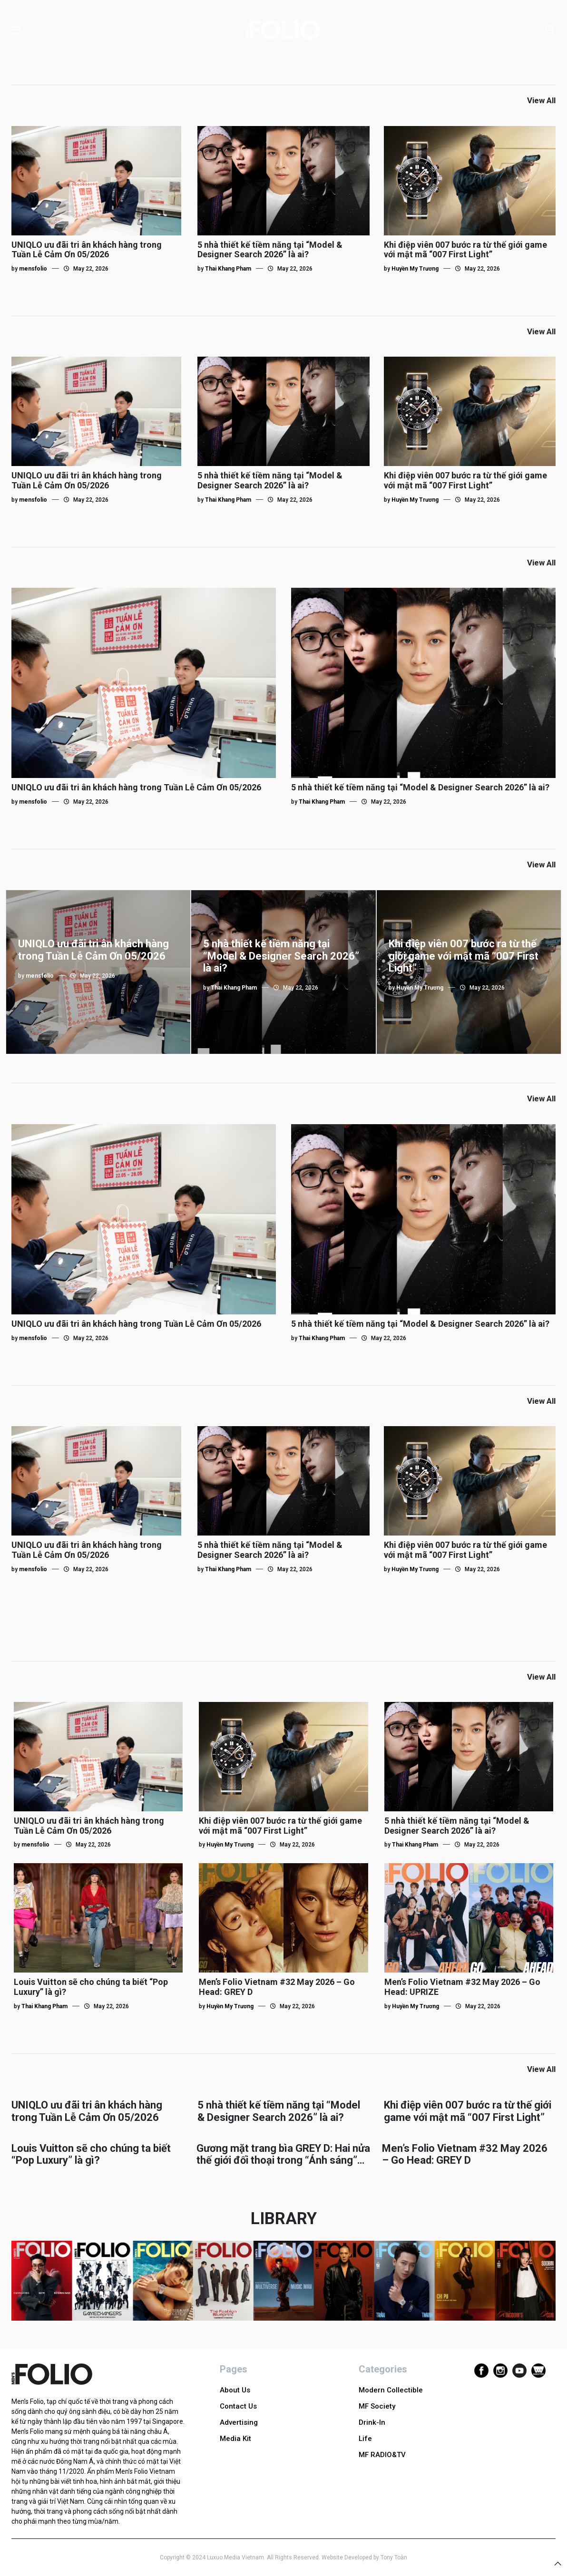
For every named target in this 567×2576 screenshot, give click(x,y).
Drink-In (372, 2422)
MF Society (377, 2406)
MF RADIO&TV (382, 2454)
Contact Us (238, 2406)
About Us (235, 2390)
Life (365, 2438)
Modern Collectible (391, 2390)
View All (541, 100)
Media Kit (235, 2438)
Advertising (239, 2422)
